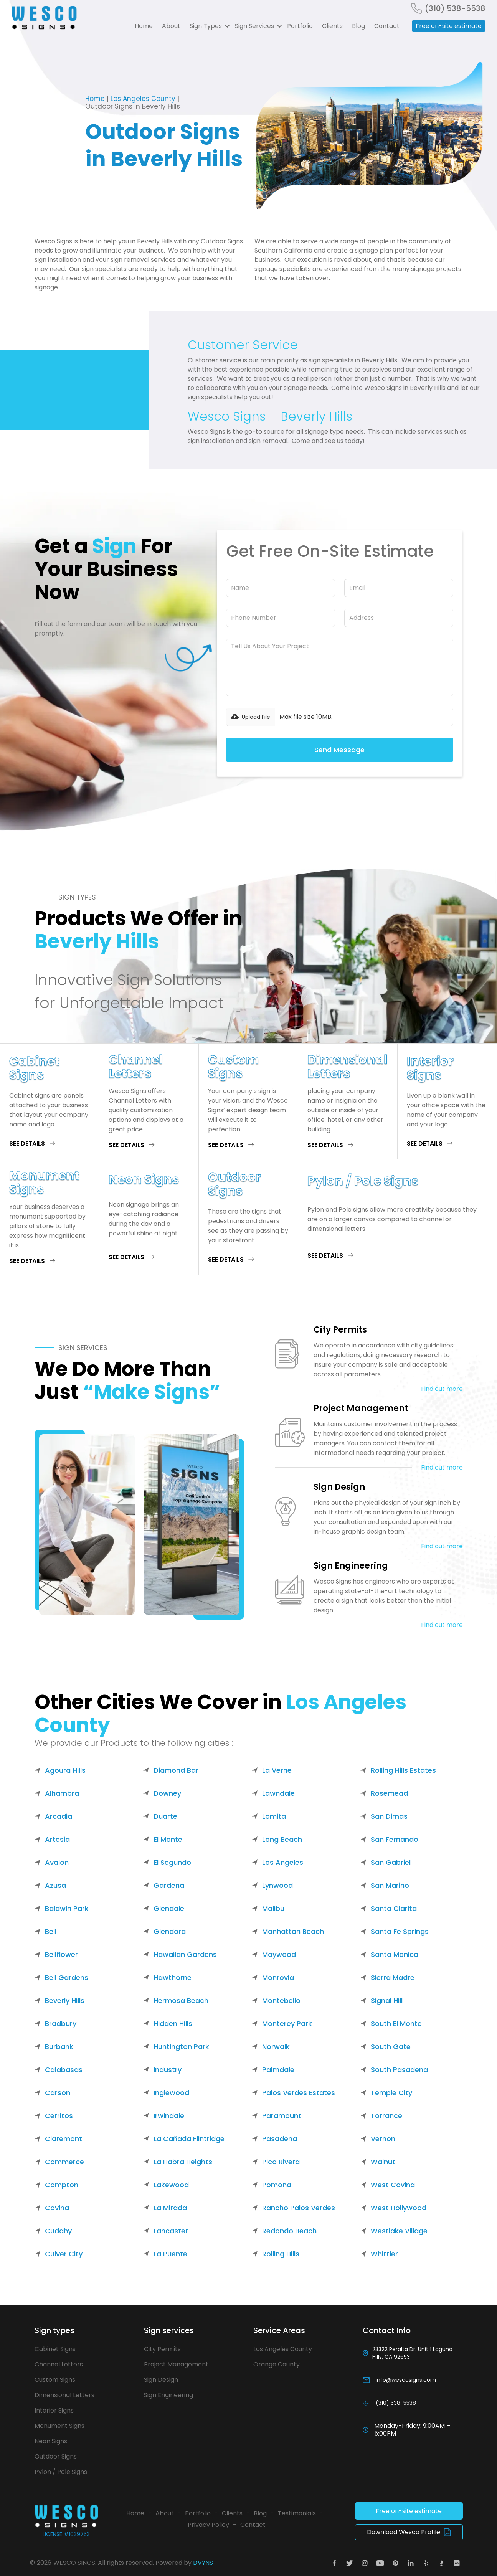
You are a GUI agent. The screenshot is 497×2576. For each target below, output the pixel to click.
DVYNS (203, 2562)
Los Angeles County (143, 98)
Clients (332, 26)
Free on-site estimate (449, 25)
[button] (208, 26)
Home (144, 26)
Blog (358, 26)
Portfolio (300, 26)
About (171, 26)
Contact (387, 26)
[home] (47, 18)
